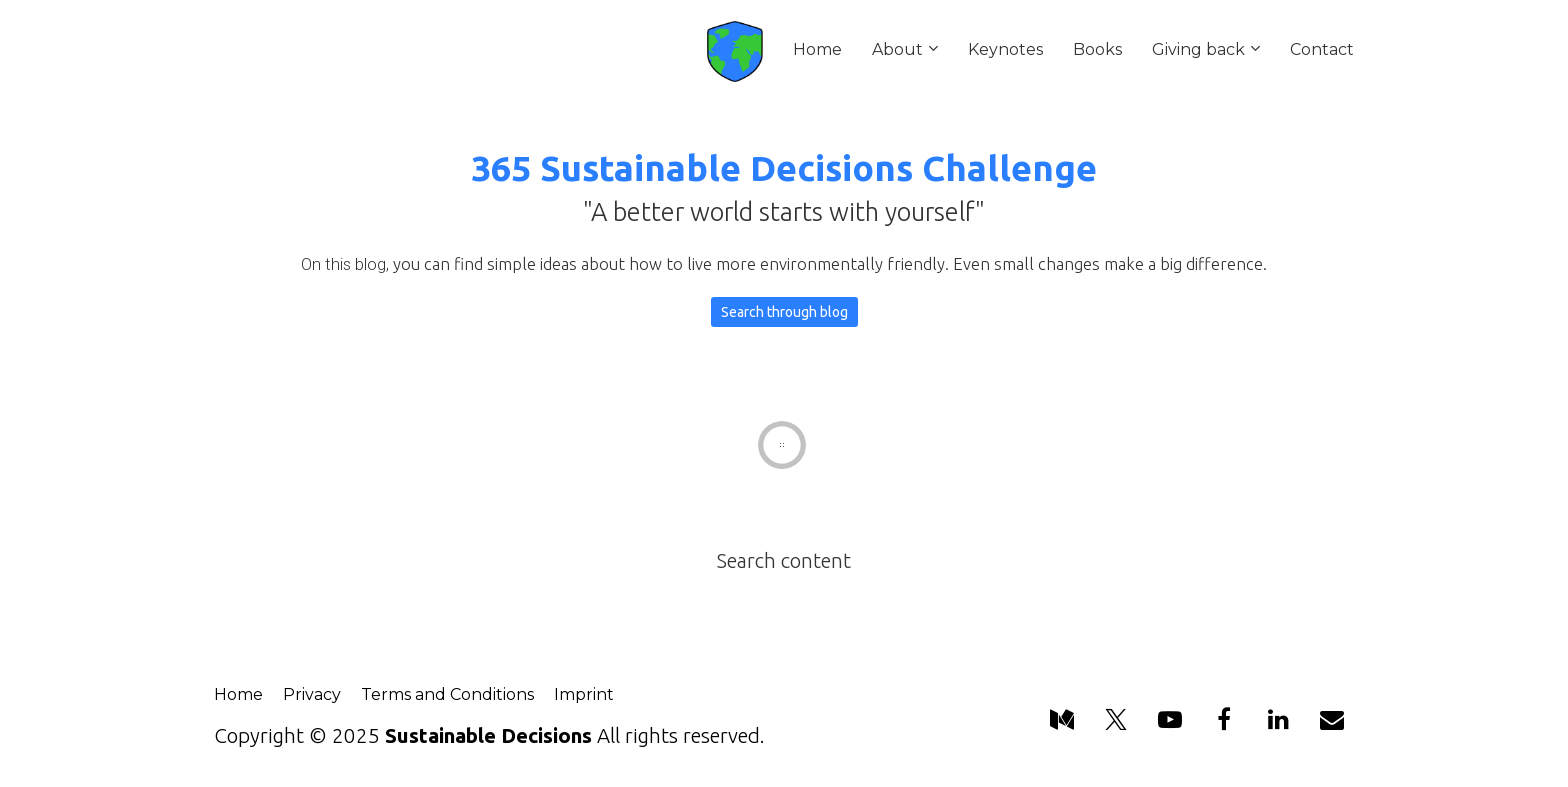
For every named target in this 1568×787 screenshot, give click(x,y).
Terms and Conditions (447, 694)
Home (817, 49)
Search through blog (784, 312)
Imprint (584, 694)
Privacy (312, 694)
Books (1097, 49)
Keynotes (1005, 49)
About (897, 49)
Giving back (1198, 49)
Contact (1322, 49)
